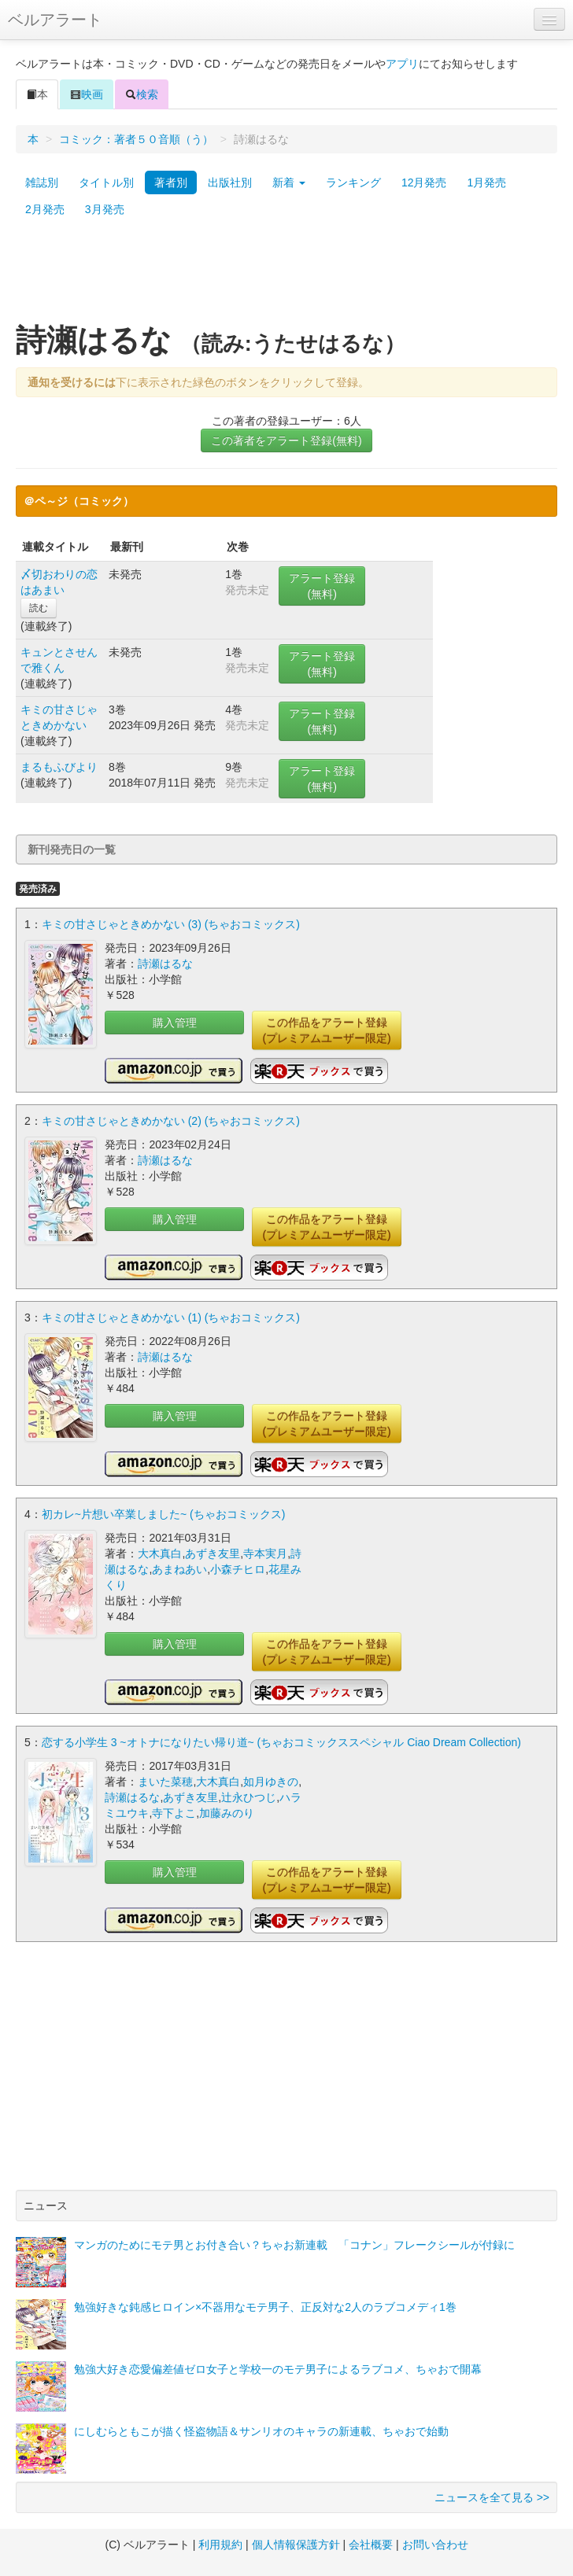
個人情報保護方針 (296, 2544)
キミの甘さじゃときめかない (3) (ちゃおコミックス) (171, 924)
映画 (86, 94)
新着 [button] (288, 182)
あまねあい (179, 1569)
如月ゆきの (270, 1781)
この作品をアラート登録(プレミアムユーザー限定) (326, 1030)
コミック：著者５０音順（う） (136, 139)
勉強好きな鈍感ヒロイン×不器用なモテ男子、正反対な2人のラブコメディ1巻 (265, 2307)
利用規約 (220, 2544)
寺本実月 (265, 1553)
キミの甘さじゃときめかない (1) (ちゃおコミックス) (171, 1317)
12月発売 (424, 182)
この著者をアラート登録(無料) (286, 440)
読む (38, 608)
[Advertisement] (286, 277)
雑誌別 (41, 182)
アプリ (402, 63)
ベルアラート (55, 19)
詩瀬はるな (165, 963)
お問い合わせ (435, 2544)
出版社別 (230, 182)
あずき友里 (212, 1553)
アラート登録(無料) (322, 586)
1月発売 (486, 182)
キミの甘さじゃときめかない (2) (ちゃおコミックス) (171, 1121)
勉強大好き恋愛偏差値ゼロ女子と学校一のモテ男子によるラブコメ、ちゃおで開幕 (278, 2369)
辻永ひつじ (248, 1797)
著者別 (170, 182)
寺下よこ (174, 1813)
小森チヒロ (237, 1569)
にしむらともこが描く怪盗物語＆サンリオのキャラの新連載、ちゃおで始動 (261, 2431)
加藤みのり (226, 1813)
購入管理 (175, 1022)
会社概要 (371, 2544)
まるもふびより (59, 767)
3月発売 (104, 209)
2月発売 (45, 209)
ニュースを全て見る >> (491, 2497)
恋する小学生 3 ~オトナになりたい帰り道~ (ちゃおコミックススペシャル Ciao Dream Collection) (281, 1742)
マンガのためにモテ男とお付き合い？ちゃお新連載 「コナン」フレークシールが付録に (294, 2245)
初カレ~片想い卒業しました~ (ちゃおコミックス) (164, 1514)
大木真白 (160, 1553)
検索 (141, 94)
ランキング (353, 182)
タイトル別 (106, 182)
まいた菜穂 (165, 1781)
